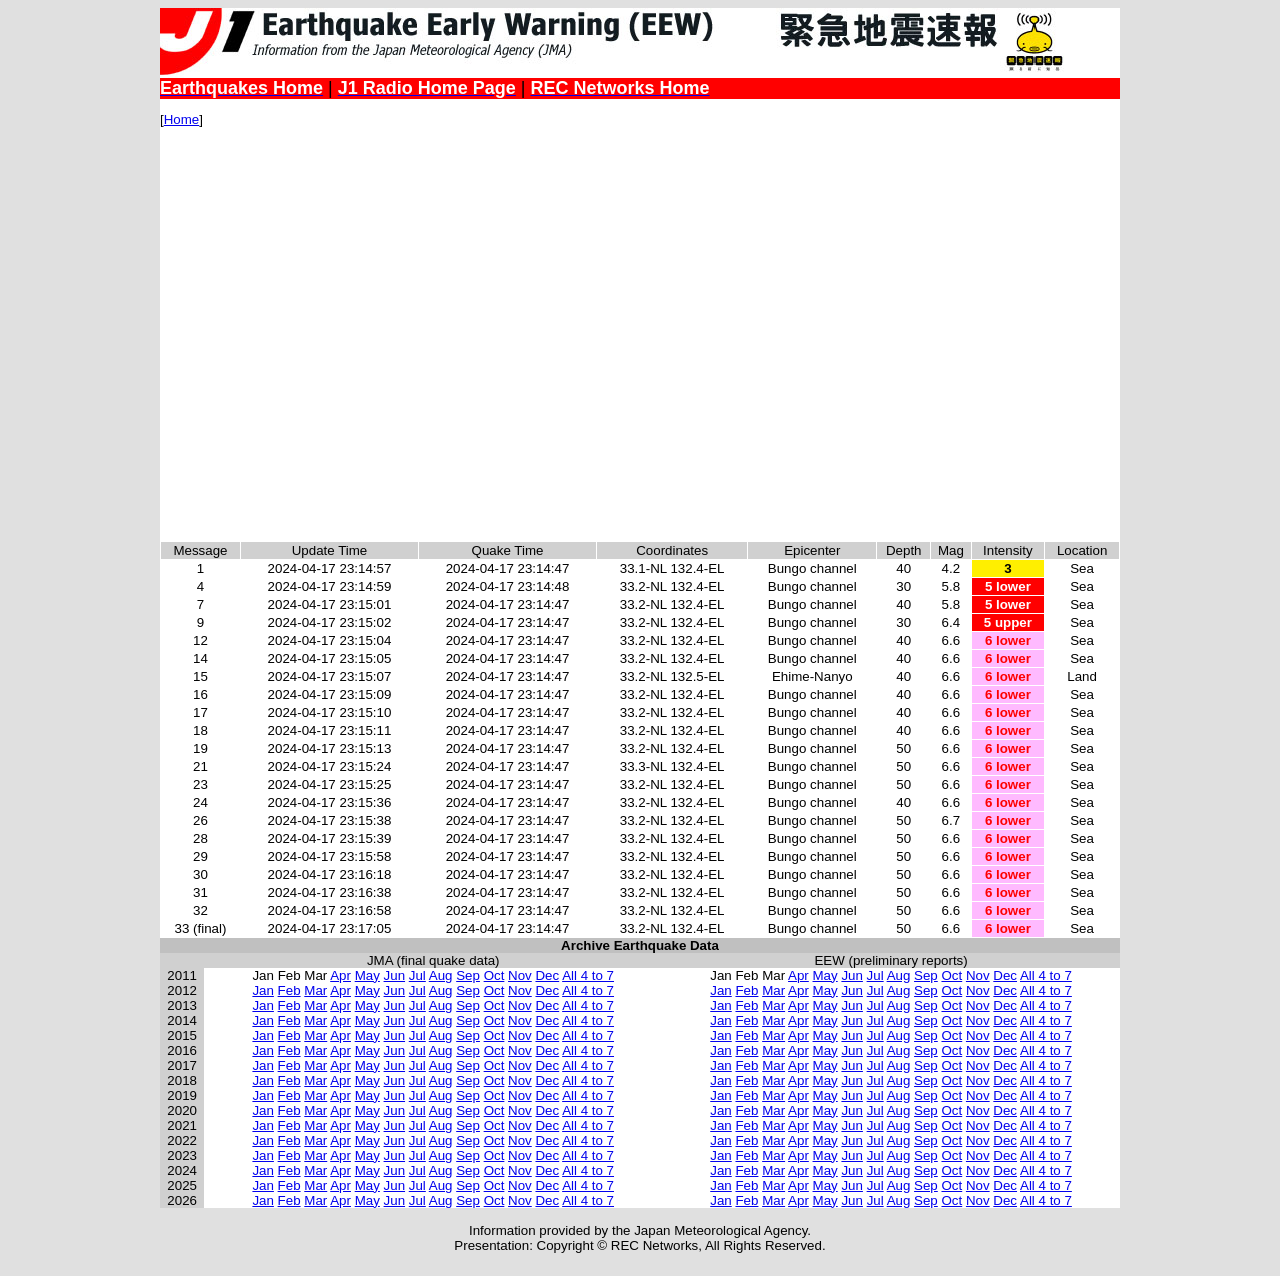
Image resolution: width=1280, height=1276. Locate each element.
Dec (547, 975)
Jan (263, 990)
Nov (520, 975)
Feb (289, 990)
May (367, 975)
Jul (417, 975)
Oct (494, 975)
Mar (315, 990)
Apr (340, 975)
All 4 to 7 (588, 975)
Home (182, 119)
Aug (441, 975)
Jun (395, 975)
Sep (468, 975)
